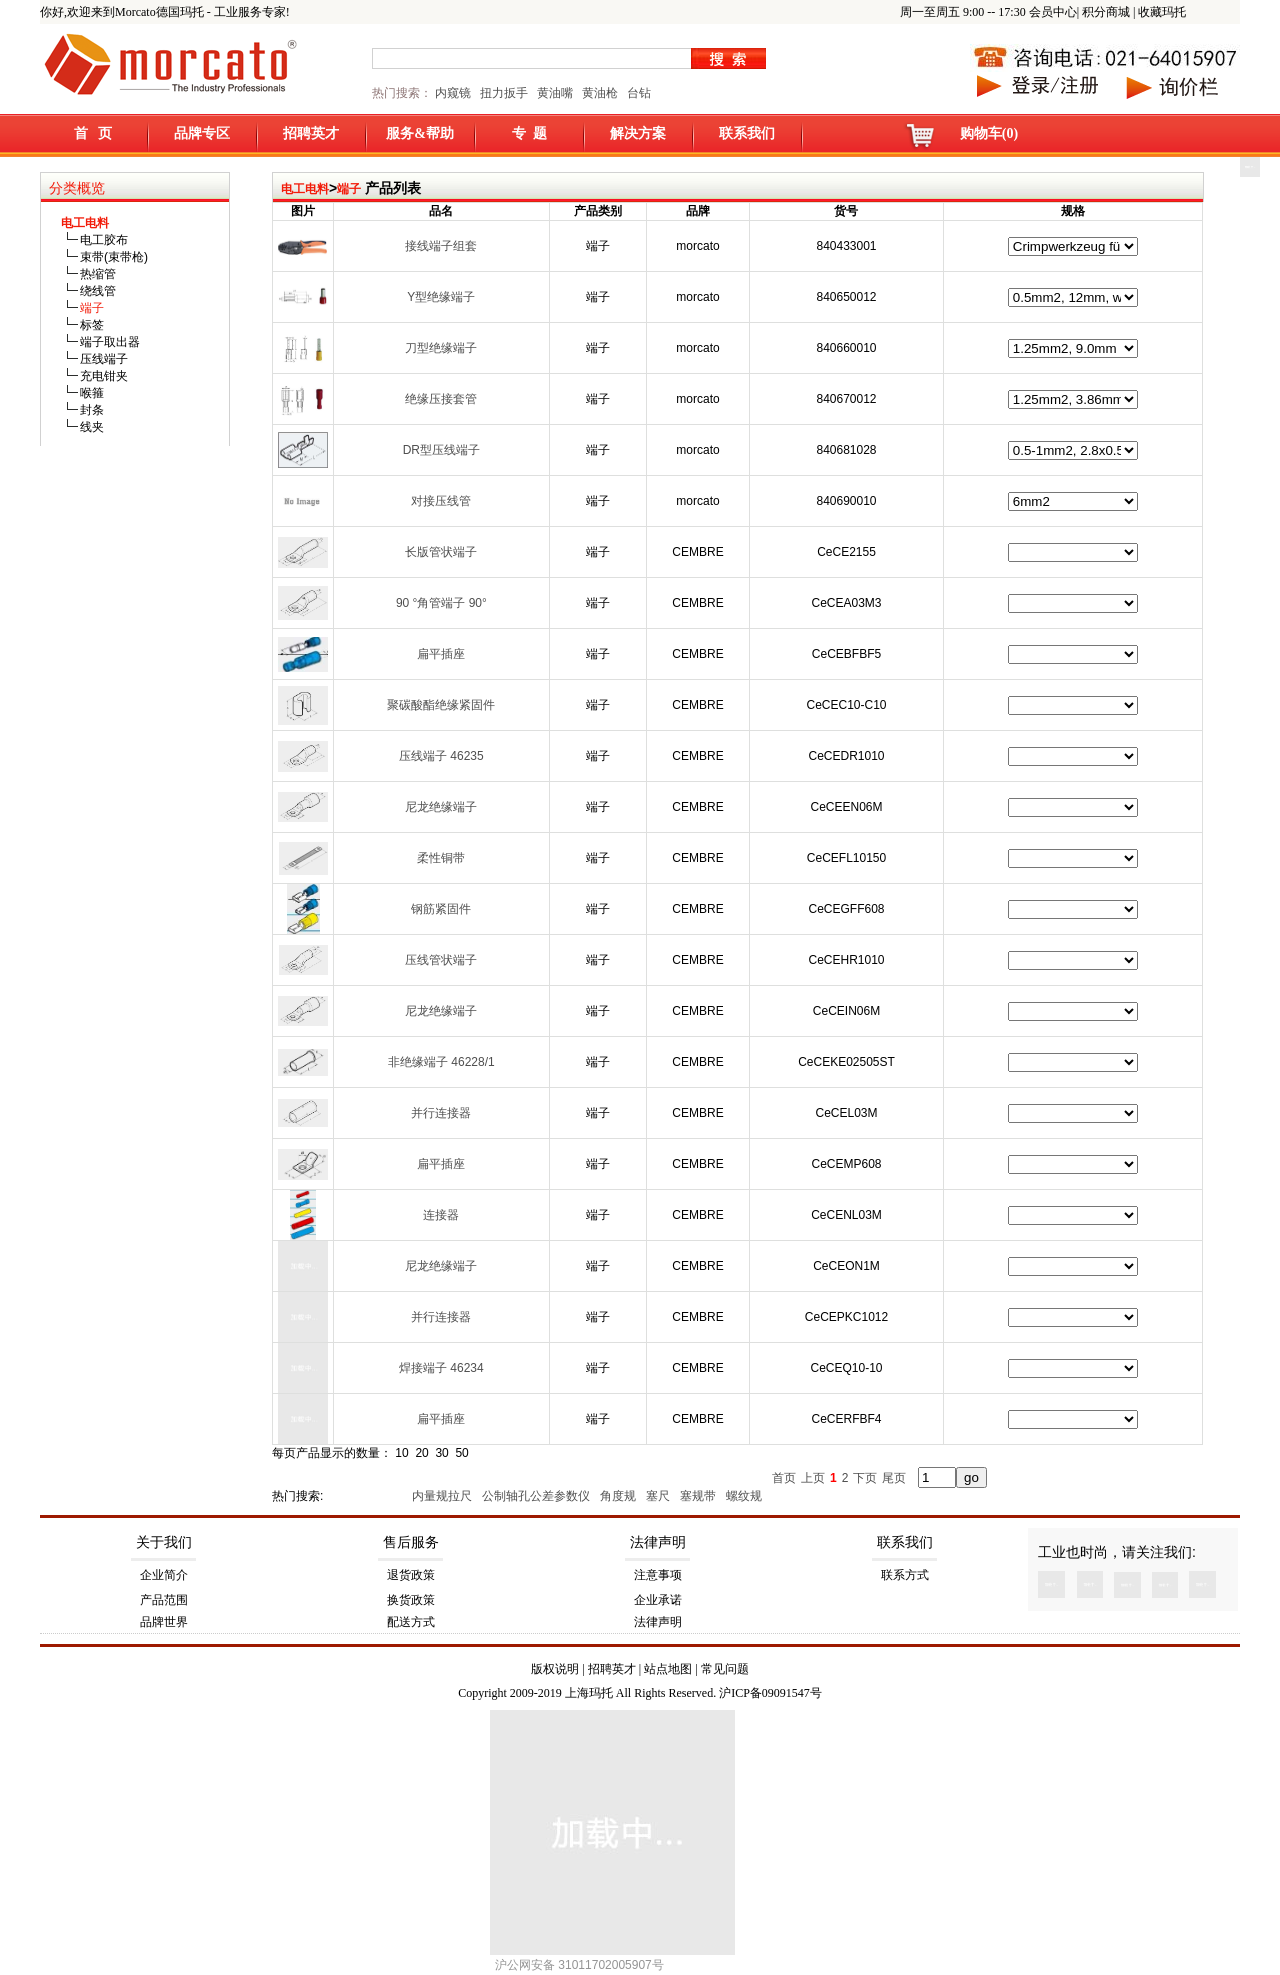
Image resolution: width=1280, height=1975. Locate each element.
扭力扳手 (504, 93)
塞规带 (699, 1496)
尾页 (894, 1478)
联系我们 (747, 133)
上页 (813, 1478)
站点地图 (668, 1669)
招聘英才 (311, 133)
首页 (784, 1478)
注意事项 (658, 1575)
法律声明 (658, 1542)
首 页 (93, 133)
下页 (865, 1478)
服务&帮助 (420, 133)
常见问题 (725, 1669)
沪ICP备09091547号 (770, 1693)
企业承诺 (658, 1600)
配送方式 (411, 1622)
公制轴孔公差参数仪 (537, 1496)
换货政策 (411, 1600)
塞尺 (659, 1496)
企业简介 (164, 1575)
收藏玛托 (1162, 12)
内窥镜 (453, 93)
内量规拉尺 (443, 1496)
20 (421, 1453)
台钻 (637, 93)
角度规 (619, 1496)
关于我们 (164, 1542)
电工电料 (305, 189)
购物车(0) (989, 133)
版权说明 (555, 1669)
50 (461, 1453)
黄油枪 (600, 93)
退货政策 (411, 1575)
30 (441, 1453)
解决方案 (638, 133)
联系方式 (905, 1575)
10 (401, 1453)
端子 (349, 189)
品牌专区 (202, 133)
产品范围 (164, 1600)
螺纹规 (745, 1496)
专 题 (529, 133)
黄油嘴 (555, 93)
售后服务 (411, 1542)
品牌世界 (164, 1622)
